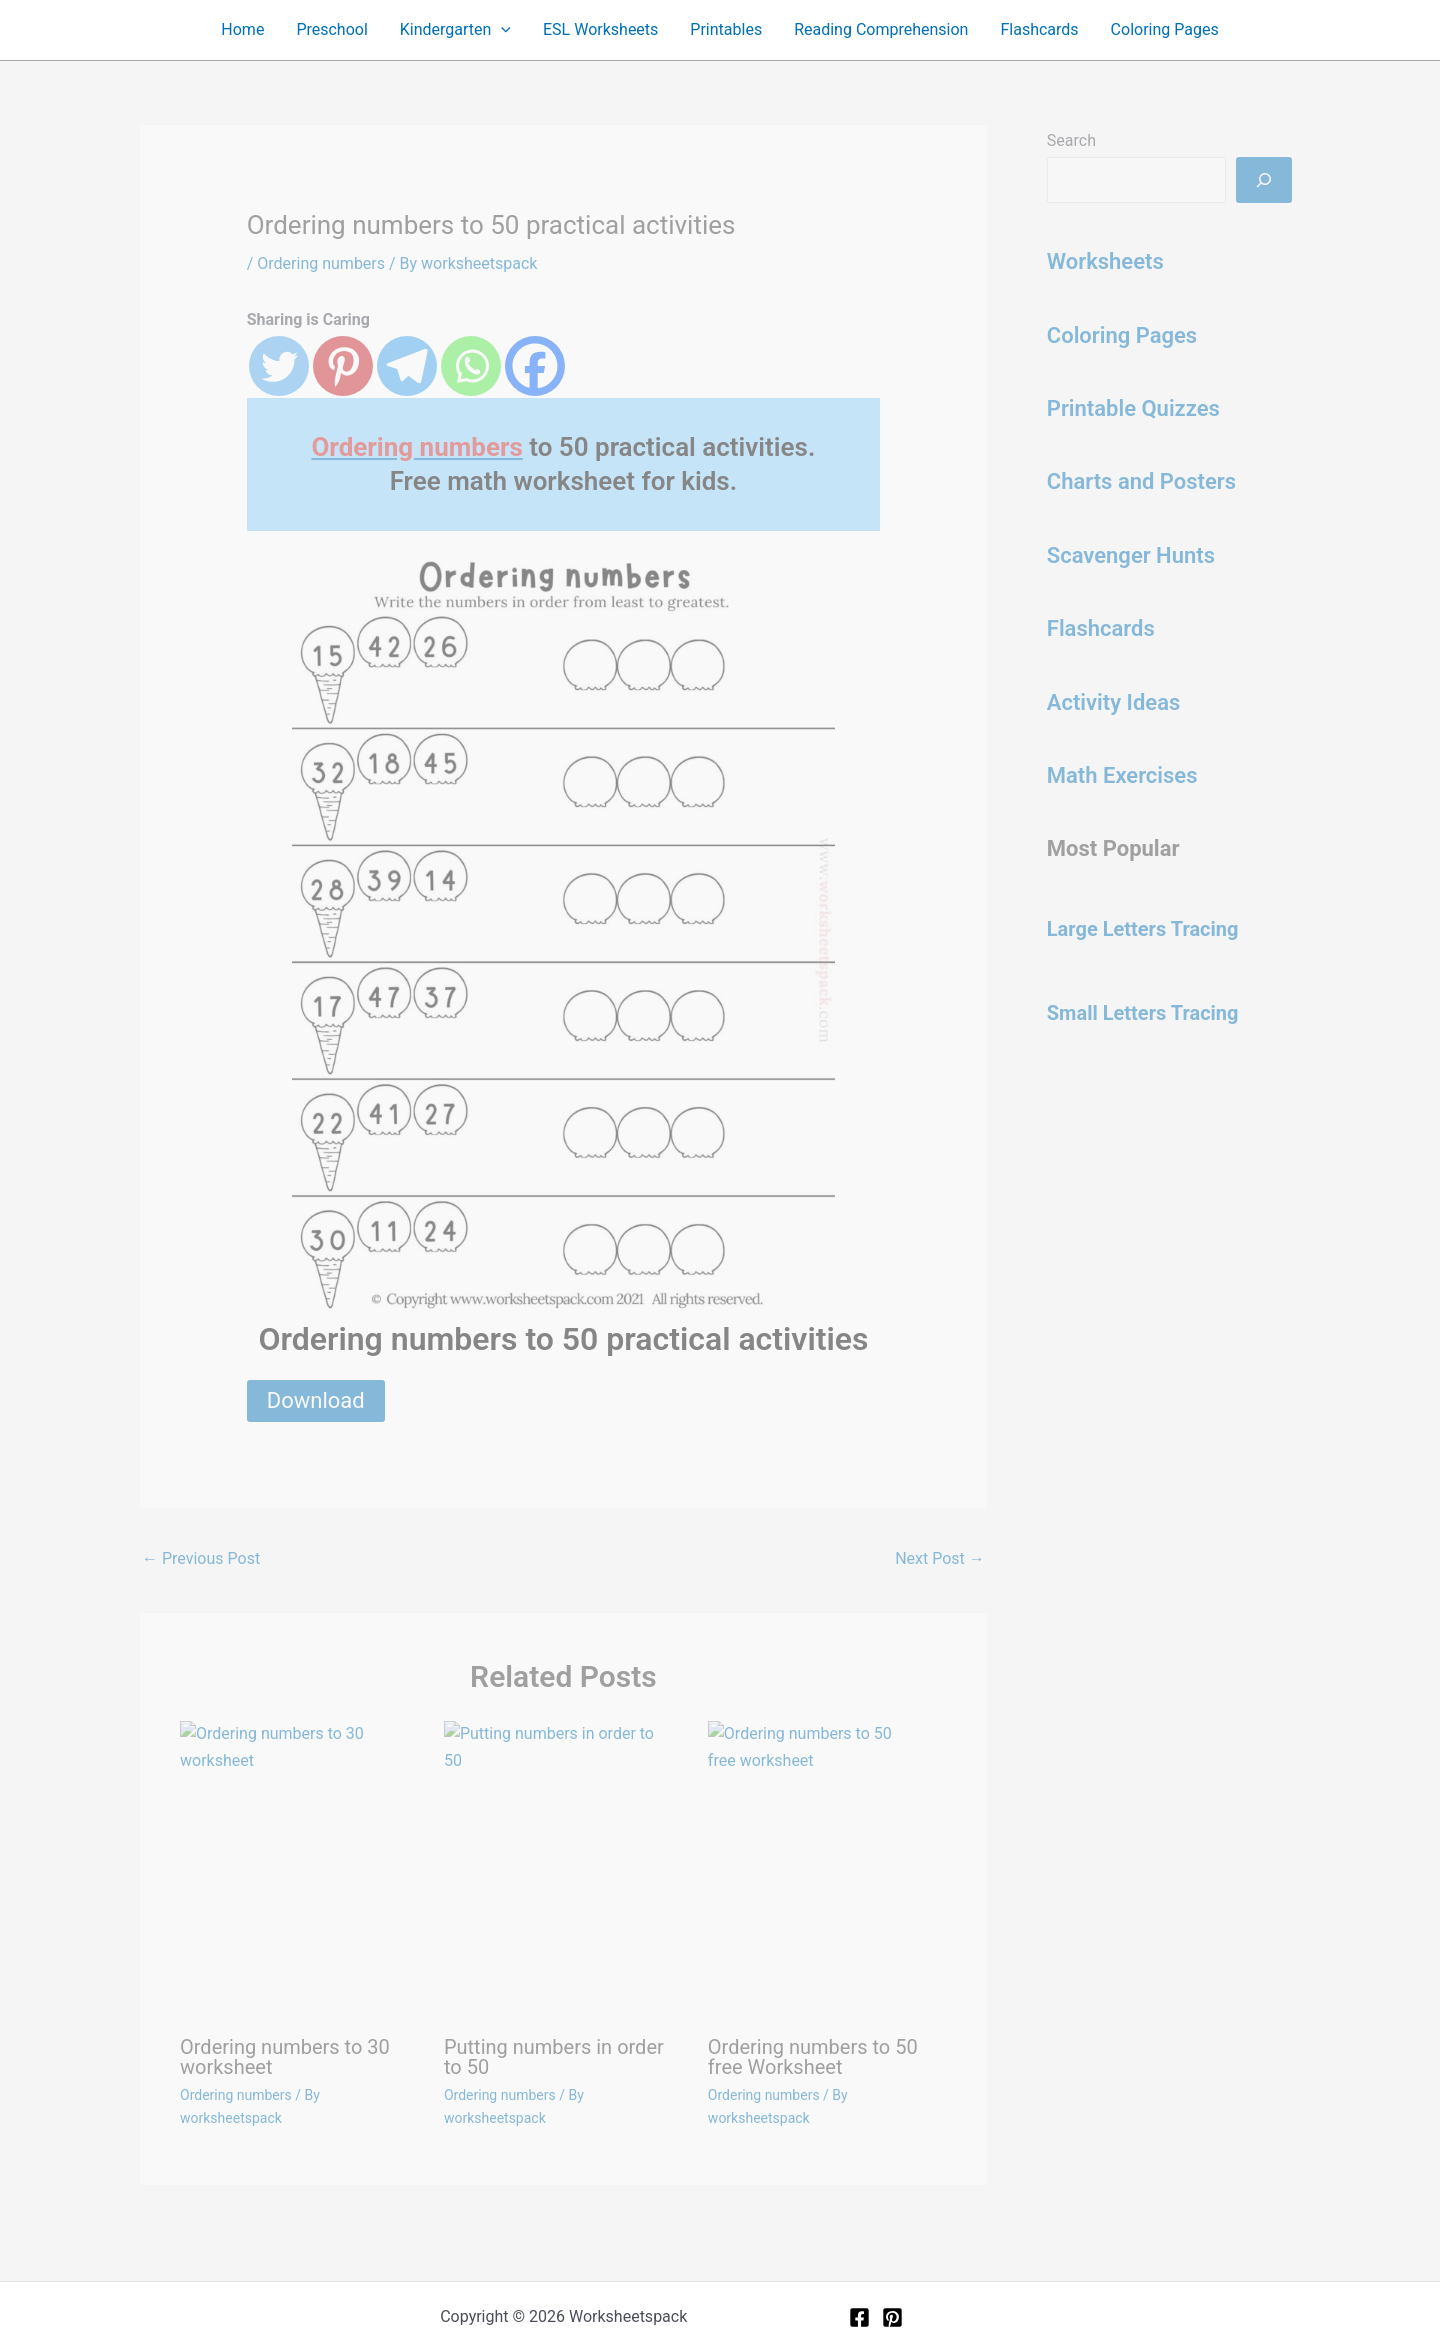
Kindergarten (455, 30)
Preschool (331, 29)
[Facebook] (859, 2317)
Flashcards (1039, 29)
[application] (501, 30)
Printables (726, 29)
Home (242, 29)
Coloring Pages (1165, 29)
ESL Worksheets (600, 29)
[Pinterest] (892, 2317)
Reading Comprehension (881, 29)
